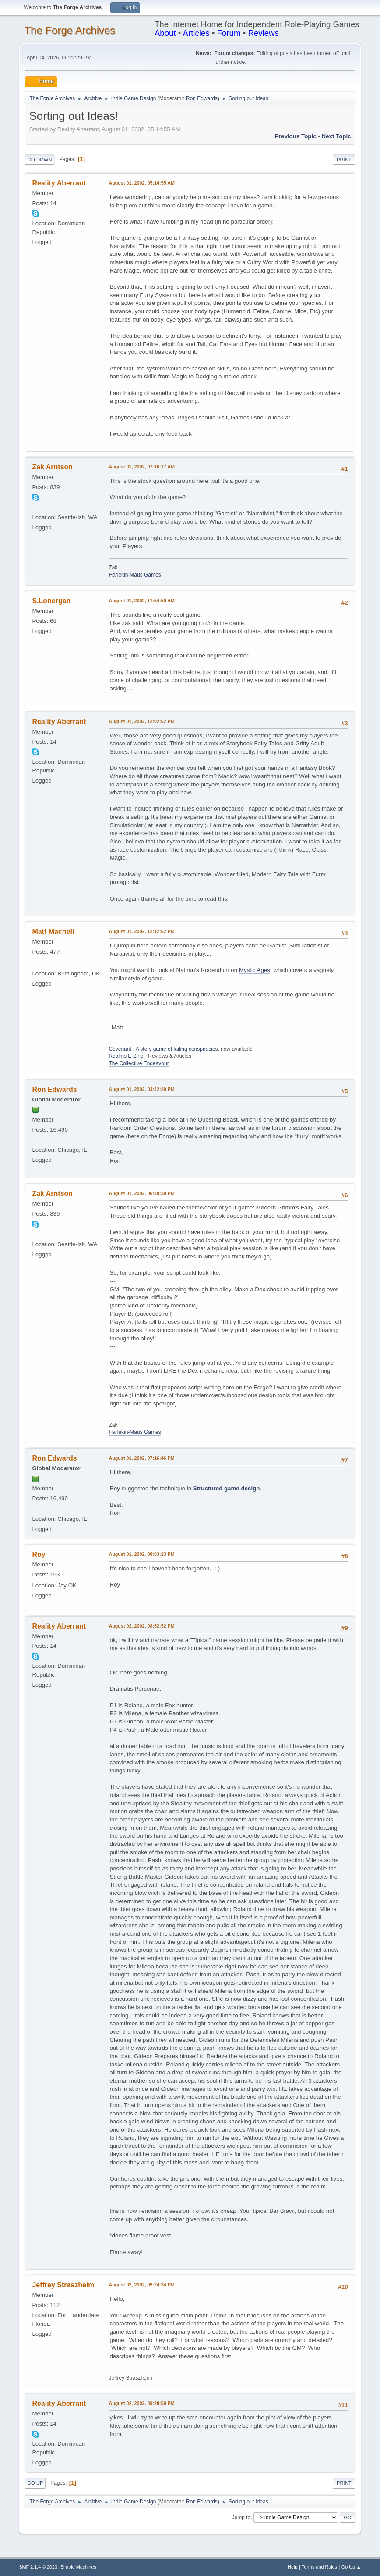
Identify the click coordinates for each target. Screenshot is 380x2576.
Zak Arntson (52, 467)
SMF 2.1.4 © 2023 (38, 2566)
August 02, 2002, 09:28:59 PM (141, 2403)
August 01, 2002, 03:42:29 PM (141, 1089)
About (165, 33)
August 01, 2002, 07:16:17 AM (142, 466)
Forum (229, 33)
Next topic (336, 136)
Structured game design (226, 1488)
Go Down (39, 159)
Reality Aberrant (59, 183)
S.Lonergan (51, 601)
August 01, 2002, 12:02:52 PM (141, 721)
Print (344, 159)
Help (292, 2566)
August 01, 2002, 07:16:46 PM (141, 1458)
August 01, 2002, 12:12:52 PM (141, 931)
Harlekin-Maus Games (135, 575)
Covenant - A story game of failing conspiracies (163, 1049)
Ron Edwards (202, 98)
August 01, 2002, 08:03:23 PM (141, 1554)
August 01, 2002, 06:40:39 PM (141, 1193)
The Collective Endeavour (139, 1063)
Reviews (263, 33)
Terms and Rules (319, 2566)
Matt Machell (53, 931)
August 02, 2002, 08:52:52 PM (141, 1626)
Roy (38, 1554)
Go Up (35, 2482)
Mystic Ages (254, 970)
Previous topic (296, 136)
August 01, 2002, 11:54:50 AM (142, 600)
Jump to (241, 2517)
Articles (196, 33)
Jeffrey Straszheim (63, 2285)
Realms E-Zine (126, 1056)
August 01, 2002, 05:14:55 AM (142, 182)
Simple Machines (78, 2566)
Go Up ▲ (351, 2566)
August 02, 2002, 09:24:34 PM (141, 2284)
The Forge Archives (69, 30)
